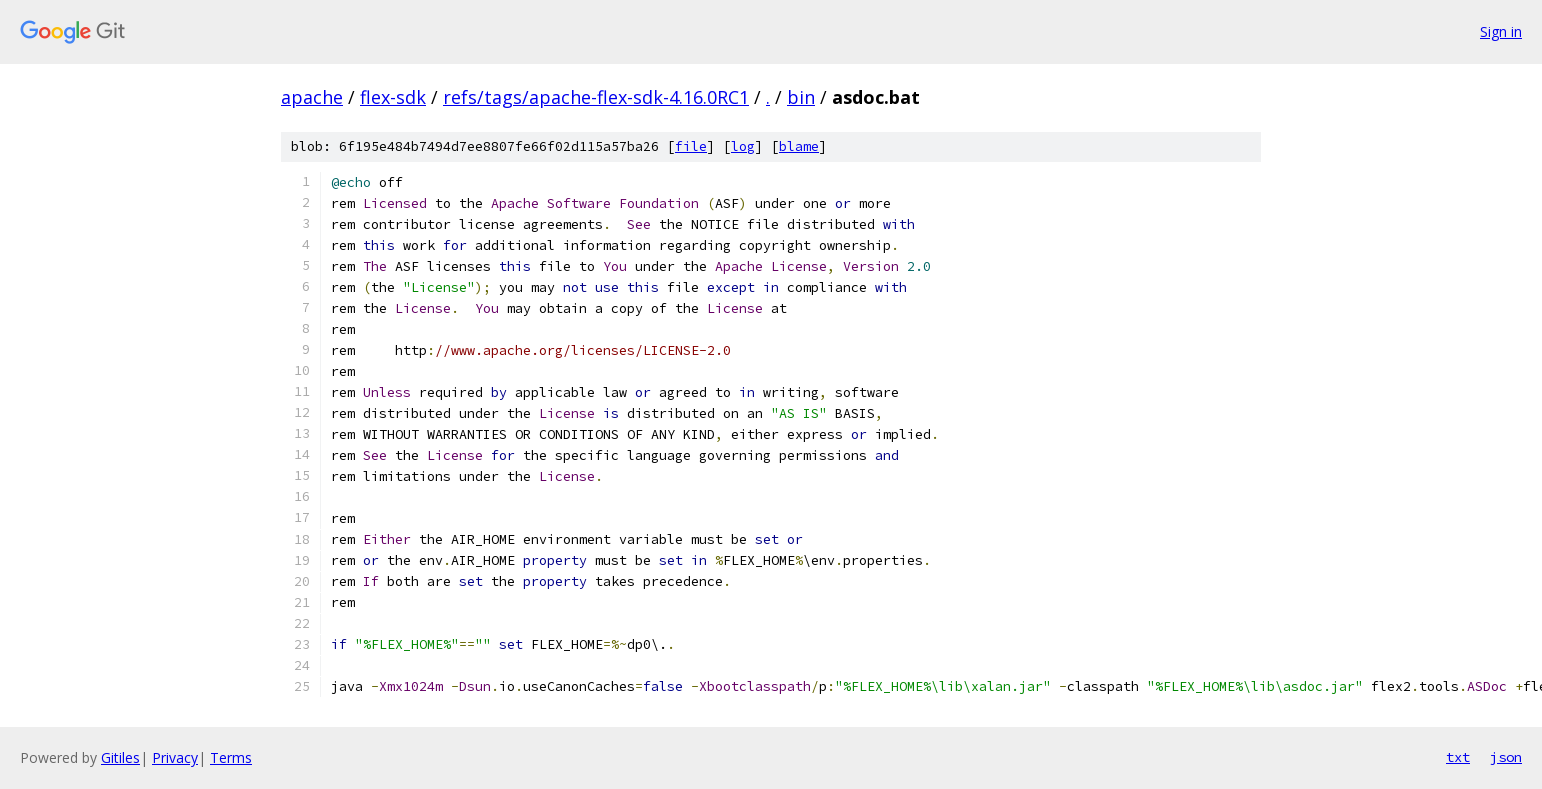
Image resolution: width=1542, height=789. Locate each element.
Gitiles (120, 757)
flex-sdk (393, 97)
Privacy (175, 757)
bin (801, 97)
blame (799, 146)
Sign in (1501, 31)
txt (1458, 757)
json (1506, 757)
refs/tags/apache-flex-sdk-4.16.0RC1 (596, 97)
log (743, 146)
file (691, 146)
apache (312, 97)
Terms (231, 757)
